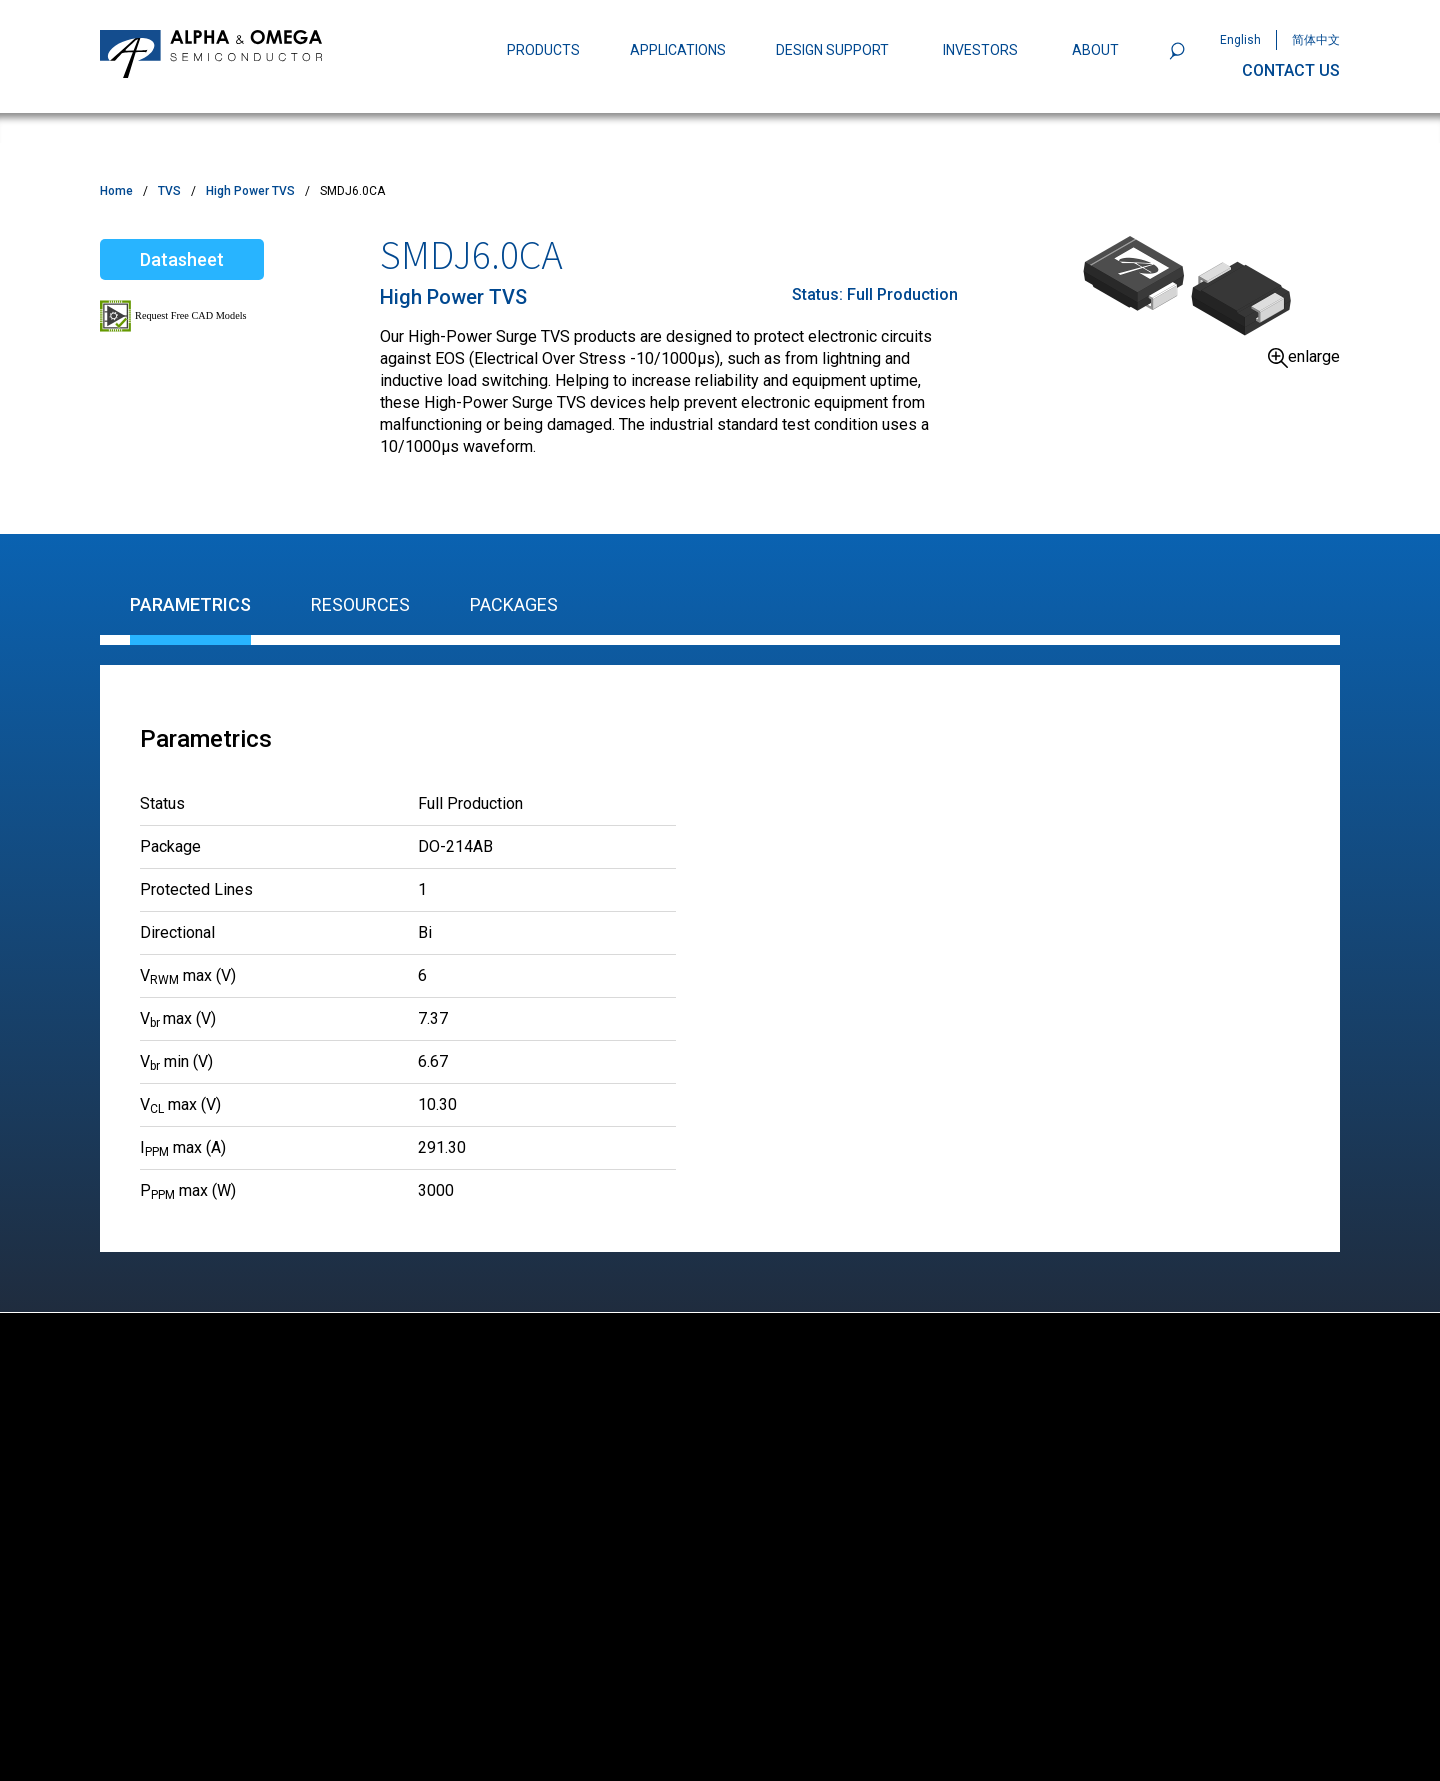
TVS (169, 191)
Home (116, 191)
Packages (514, 604)
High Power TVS (250, 191)
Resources (360, 604)
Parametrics (190, 604)
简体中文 (1316, 40)
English (1240, 40)
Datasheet (182, 259)
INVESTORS (980, 50)
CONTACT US (1291, 70)
